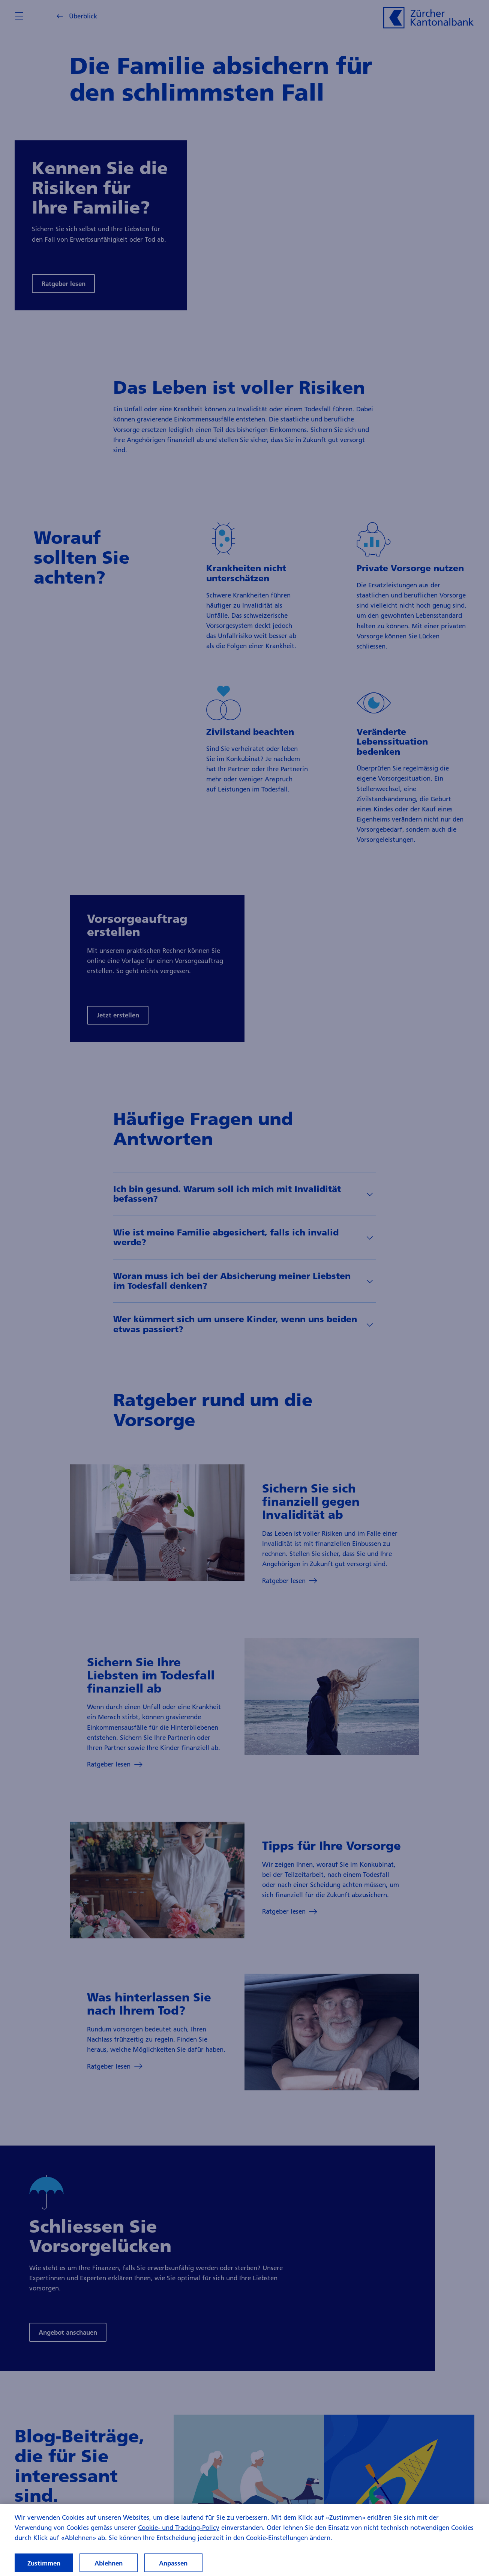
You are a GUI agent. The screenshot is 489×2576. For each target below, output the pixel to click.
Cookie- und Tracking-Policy (178, 2531)
